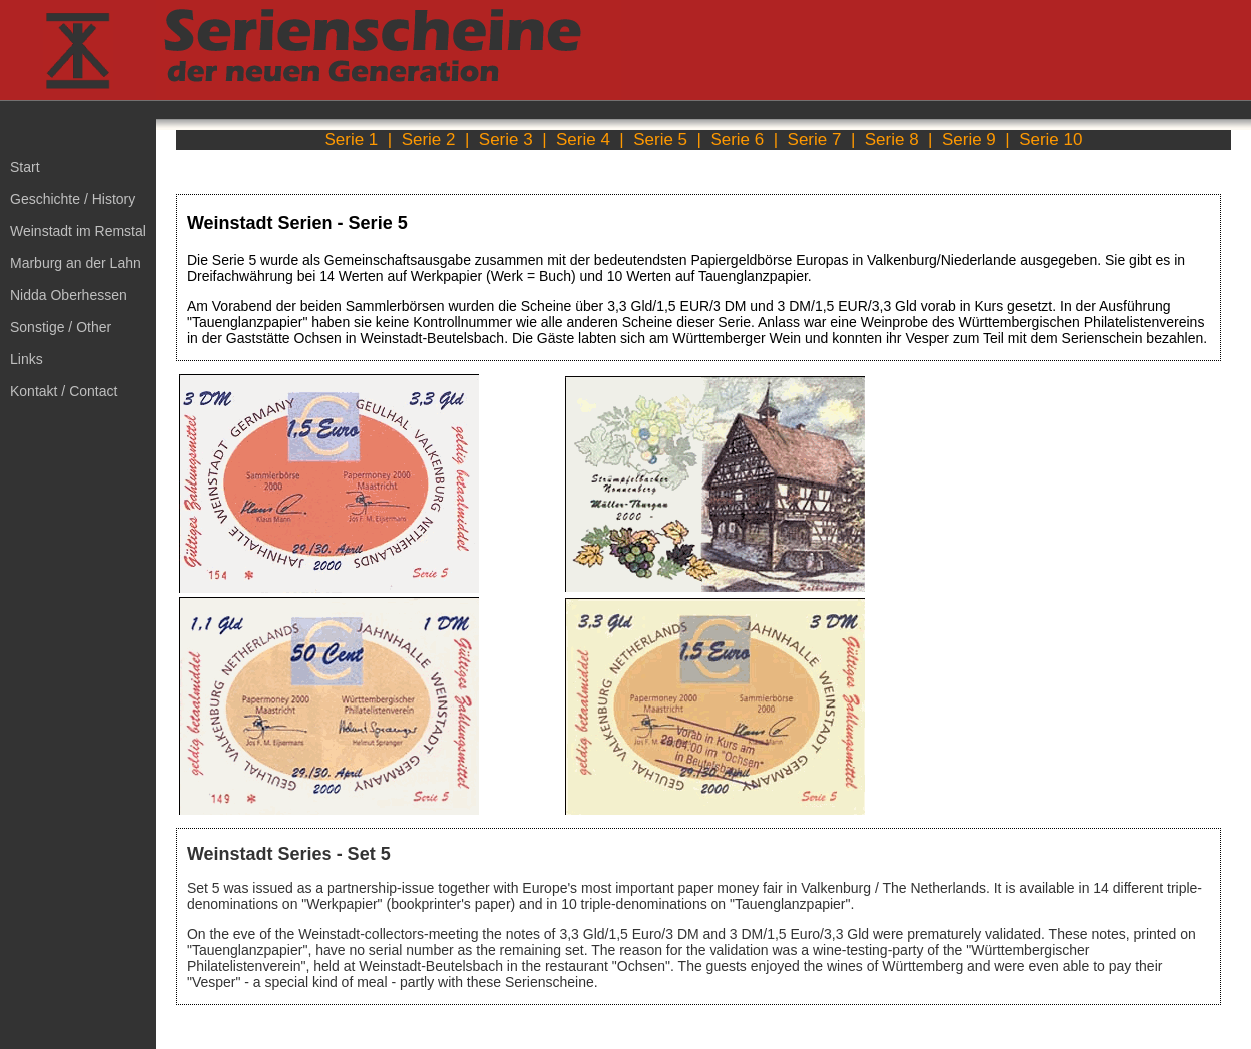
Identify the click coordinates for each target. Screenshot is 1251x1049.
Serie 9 (969, 139)
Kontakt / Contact (63, 391)
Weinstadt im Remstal (78, 231)
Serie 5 (660, 139)
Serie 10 (1050, 139)
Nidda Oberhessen (68, 295)
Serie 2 (429, 139)
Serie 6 (737, 139)
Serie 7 (815, 139)
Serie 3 (506, 139)
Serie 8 (892, 139)
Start (25, 167)
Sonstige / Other (60, 327)
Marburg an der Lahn (75, 263)
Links (26, 359)
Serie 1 (351, 139)
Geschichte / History (72, 199)
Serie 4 (583, 139)
